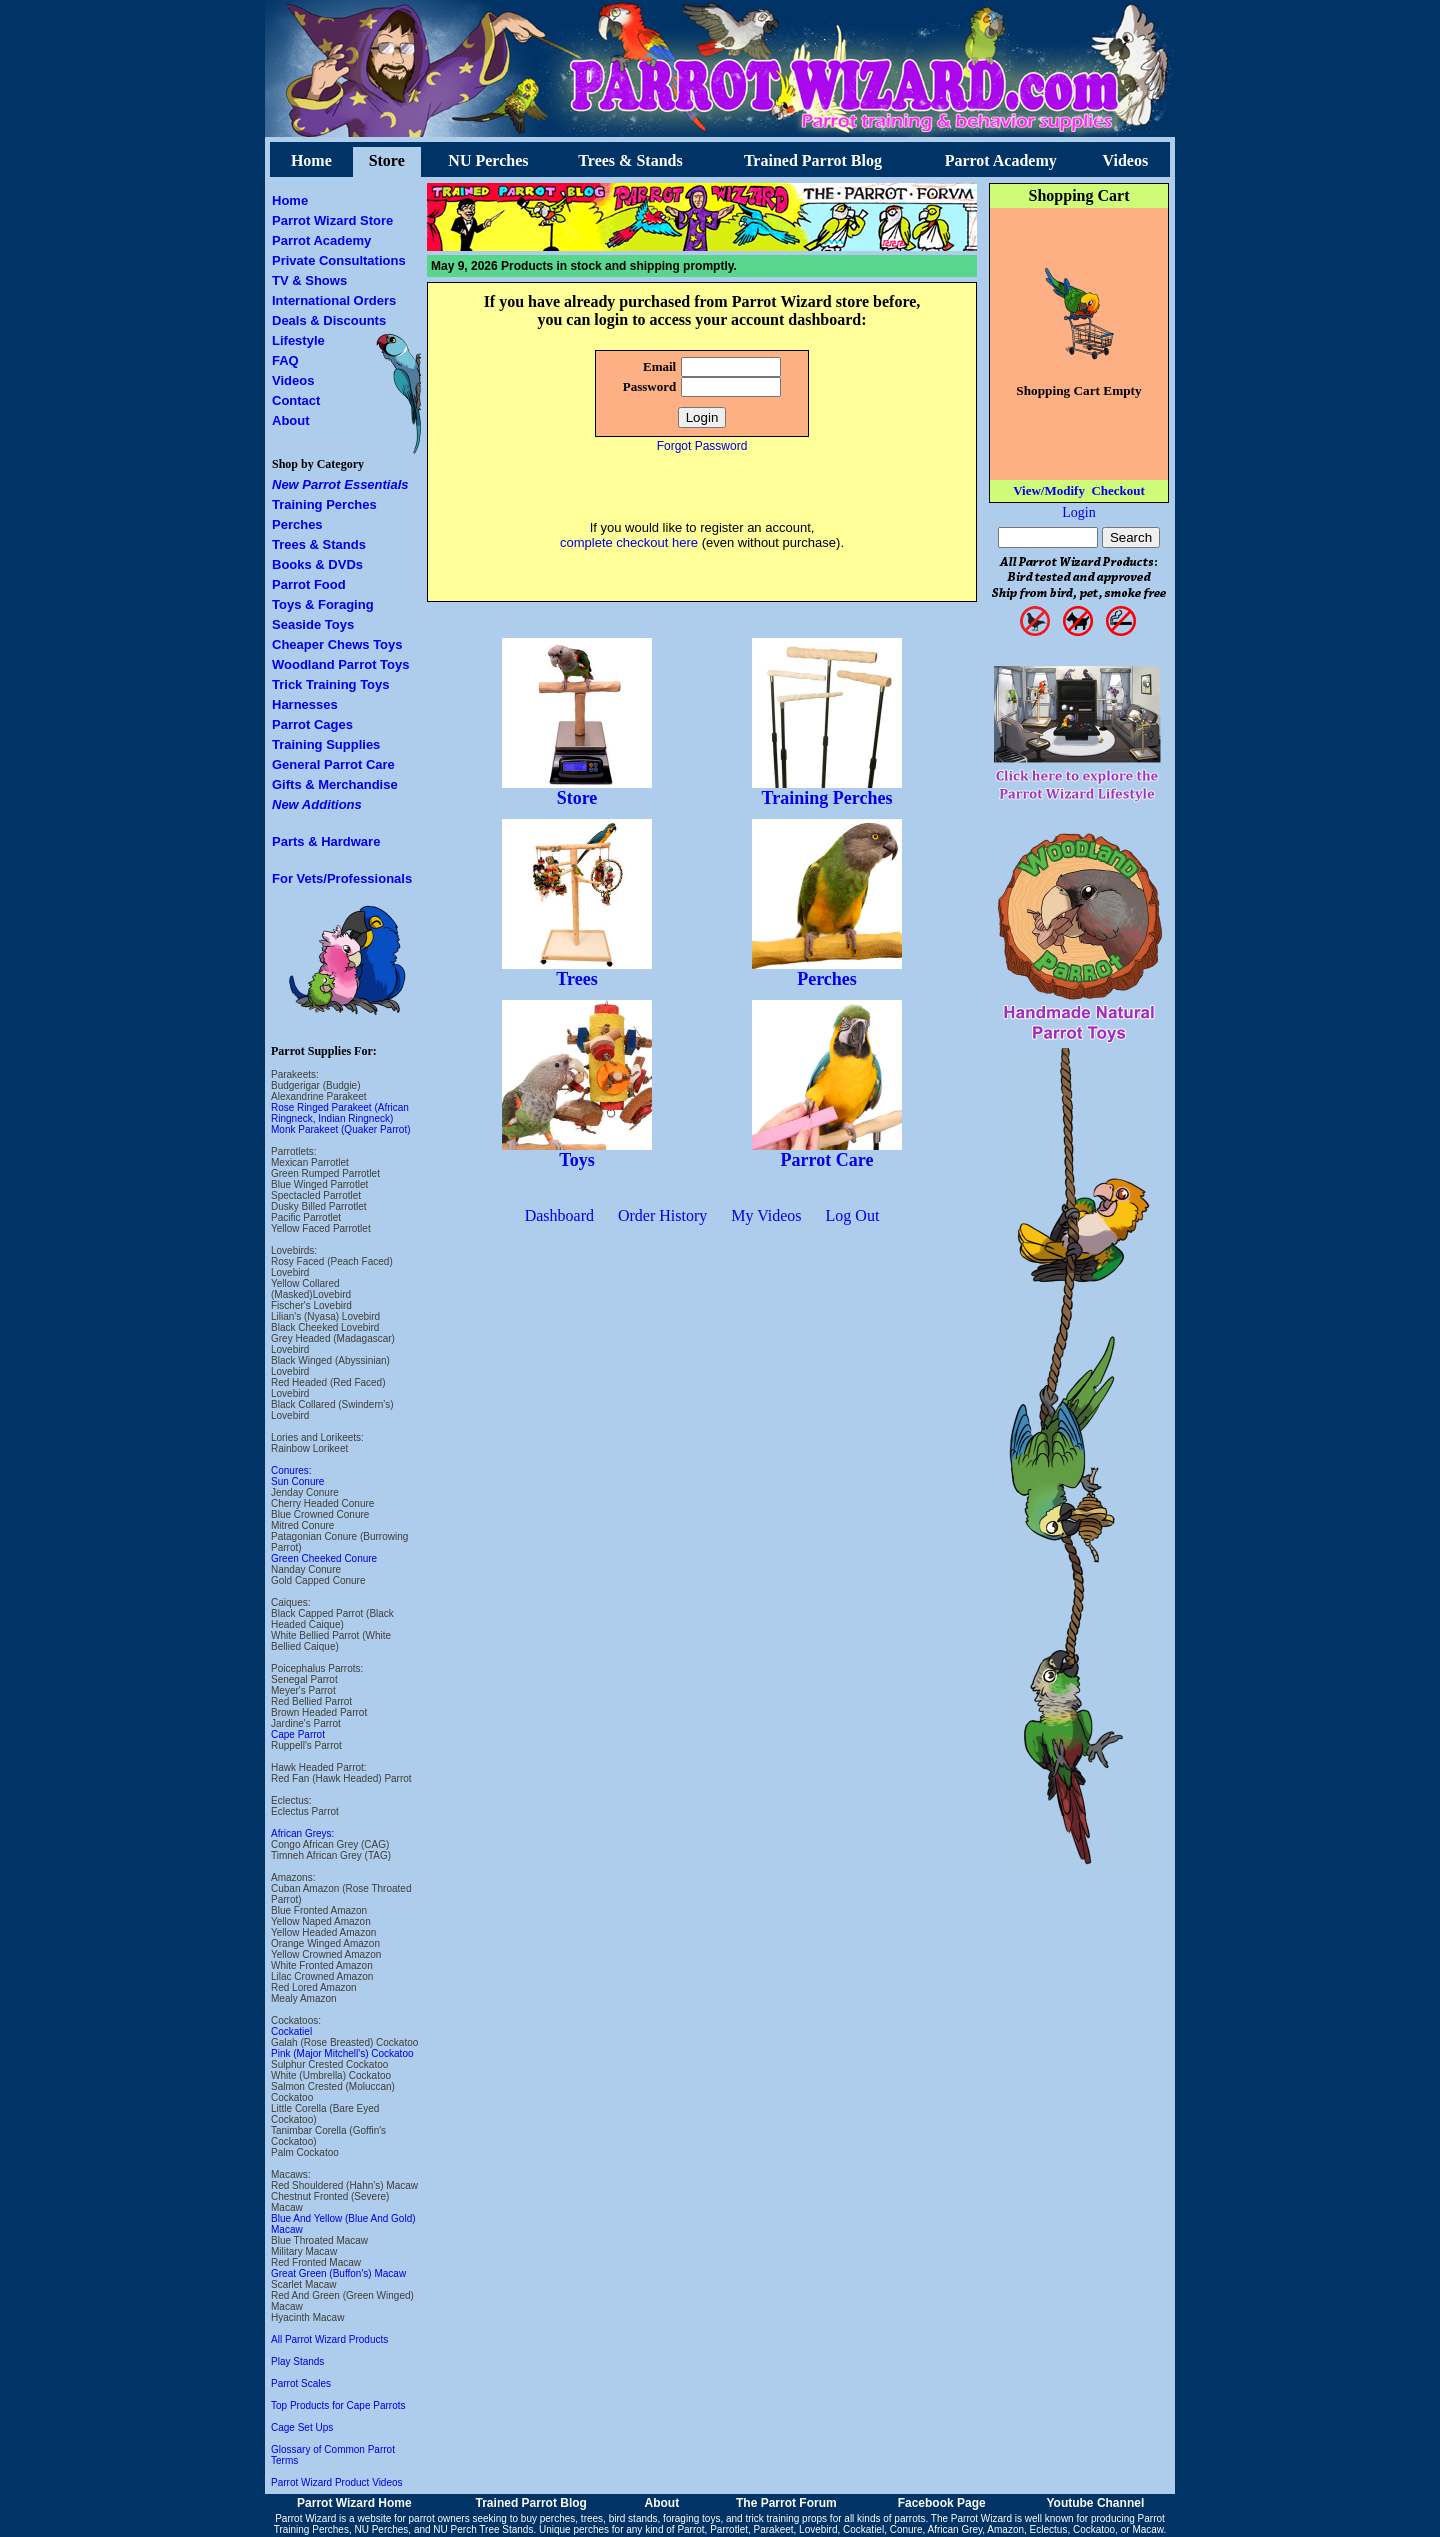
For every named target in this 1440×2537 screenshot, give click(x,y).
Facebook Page (942, 2503)
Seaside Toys (313, 624)
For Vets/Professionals (342, 878)
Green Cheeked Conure (324, 1558)
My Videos (766, 1215)
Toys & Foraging (323, 604)
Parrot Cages (312, 724)
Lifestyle (298, 340)
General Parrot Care (333, 764)
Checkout (1117, 490)
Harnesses (305, 704)
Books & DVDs (317, 564)
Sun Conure (297, 1481)
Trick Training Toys (331, 684)
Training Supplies (326, 744)
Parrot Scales (301, 2383)
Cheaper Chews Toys (337, 644)
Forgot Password (702, 446)
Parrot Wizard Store (332, 220)
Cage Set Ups (302, 2427)
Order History (662, 1215)
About (291, 420)
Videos (1126, 160)
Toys (577, 1152)
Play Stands (297, 2361)
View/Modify (1049, 490)
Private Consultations (339, 260)
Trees (577, 971)
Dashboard (559, 1215)
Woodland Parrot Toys (340, 664)
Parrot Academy (1001, 160)
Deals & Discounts (329, 320)
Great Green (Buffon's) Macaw (338, 2273)
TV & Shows (309, 280)
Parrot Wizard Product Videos (337, 2482)
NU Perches (488, 160)
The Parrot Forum (786, 2503)
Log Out (853, 1215)
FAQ (285, 360)
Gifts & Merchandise (335, 784)
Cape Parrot (298, 1734)
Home (311, 160)
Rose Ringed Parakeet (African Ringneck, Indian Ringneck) (340, 1113)
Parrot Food (309, 584)
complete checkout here (629, 542)
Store (387, 160)
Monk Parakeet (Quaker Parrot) (341, 1129)
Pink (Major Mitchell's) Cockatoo (342, 2053)
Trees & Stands (630, 160)
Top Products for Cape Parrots (338, 2405)
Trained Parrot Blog (813, 160)
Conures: (291, 1470)
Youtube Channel (1095, 2503)
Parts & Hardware (326, 841)
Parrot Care (827, 1152)
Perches (297, 524)
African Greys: (302, 1833)
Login (1078, 512)
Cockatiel (291, 2031)
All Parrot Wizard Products (329, 2339)
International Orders (334, 300)
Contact (296, 400)
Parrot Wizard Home (354, 2503)
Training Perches (324, 504)
